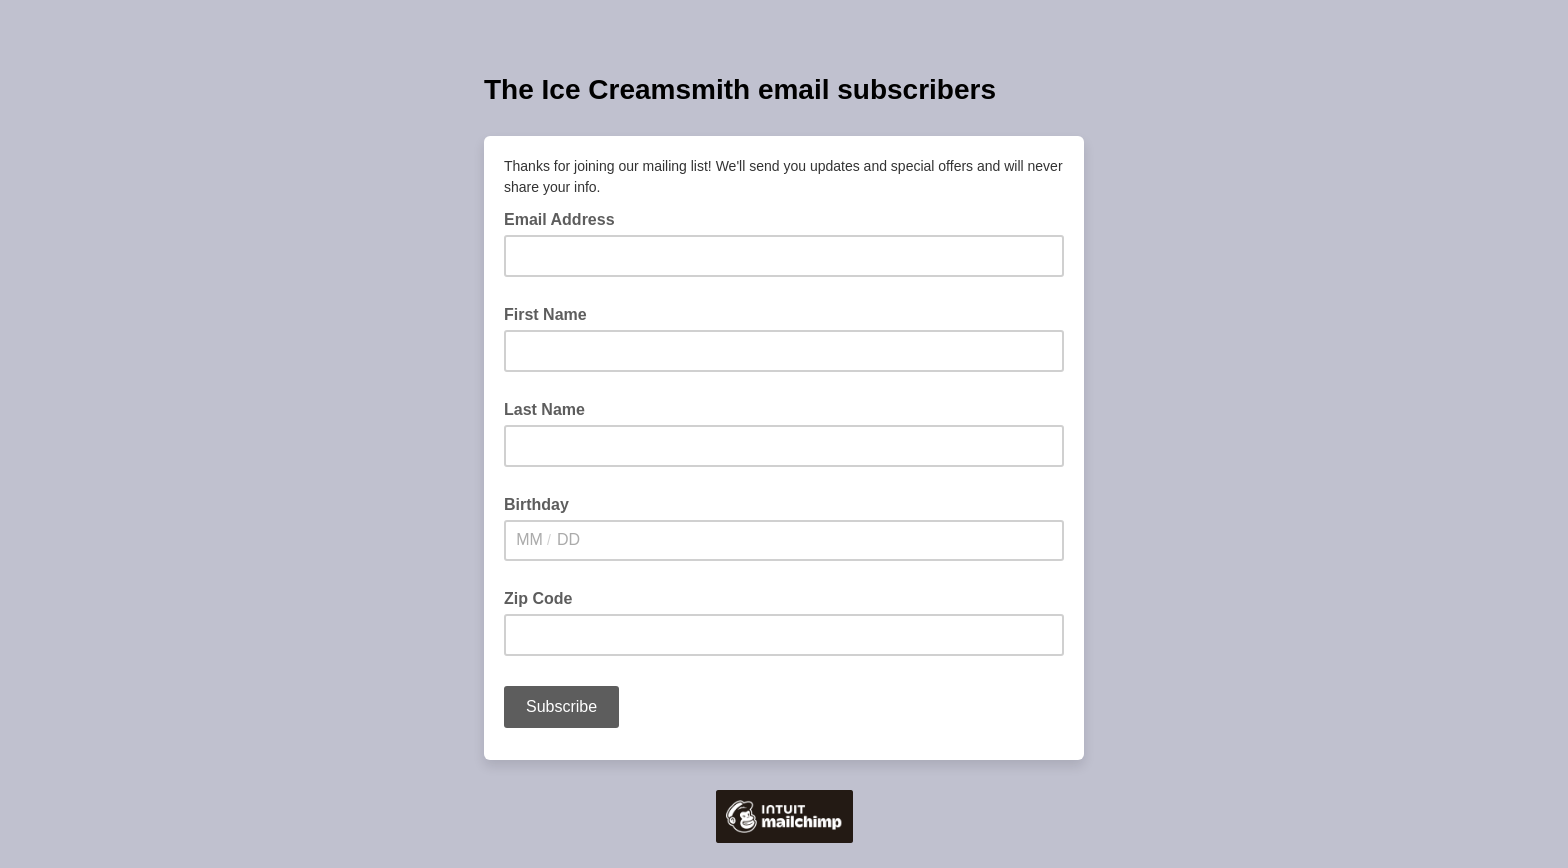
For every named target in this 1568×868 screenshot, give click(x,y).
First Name (545, 314)
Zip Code (538, 598)
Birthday (536, 504)
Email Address (565, 218)
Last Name (544, 409)
